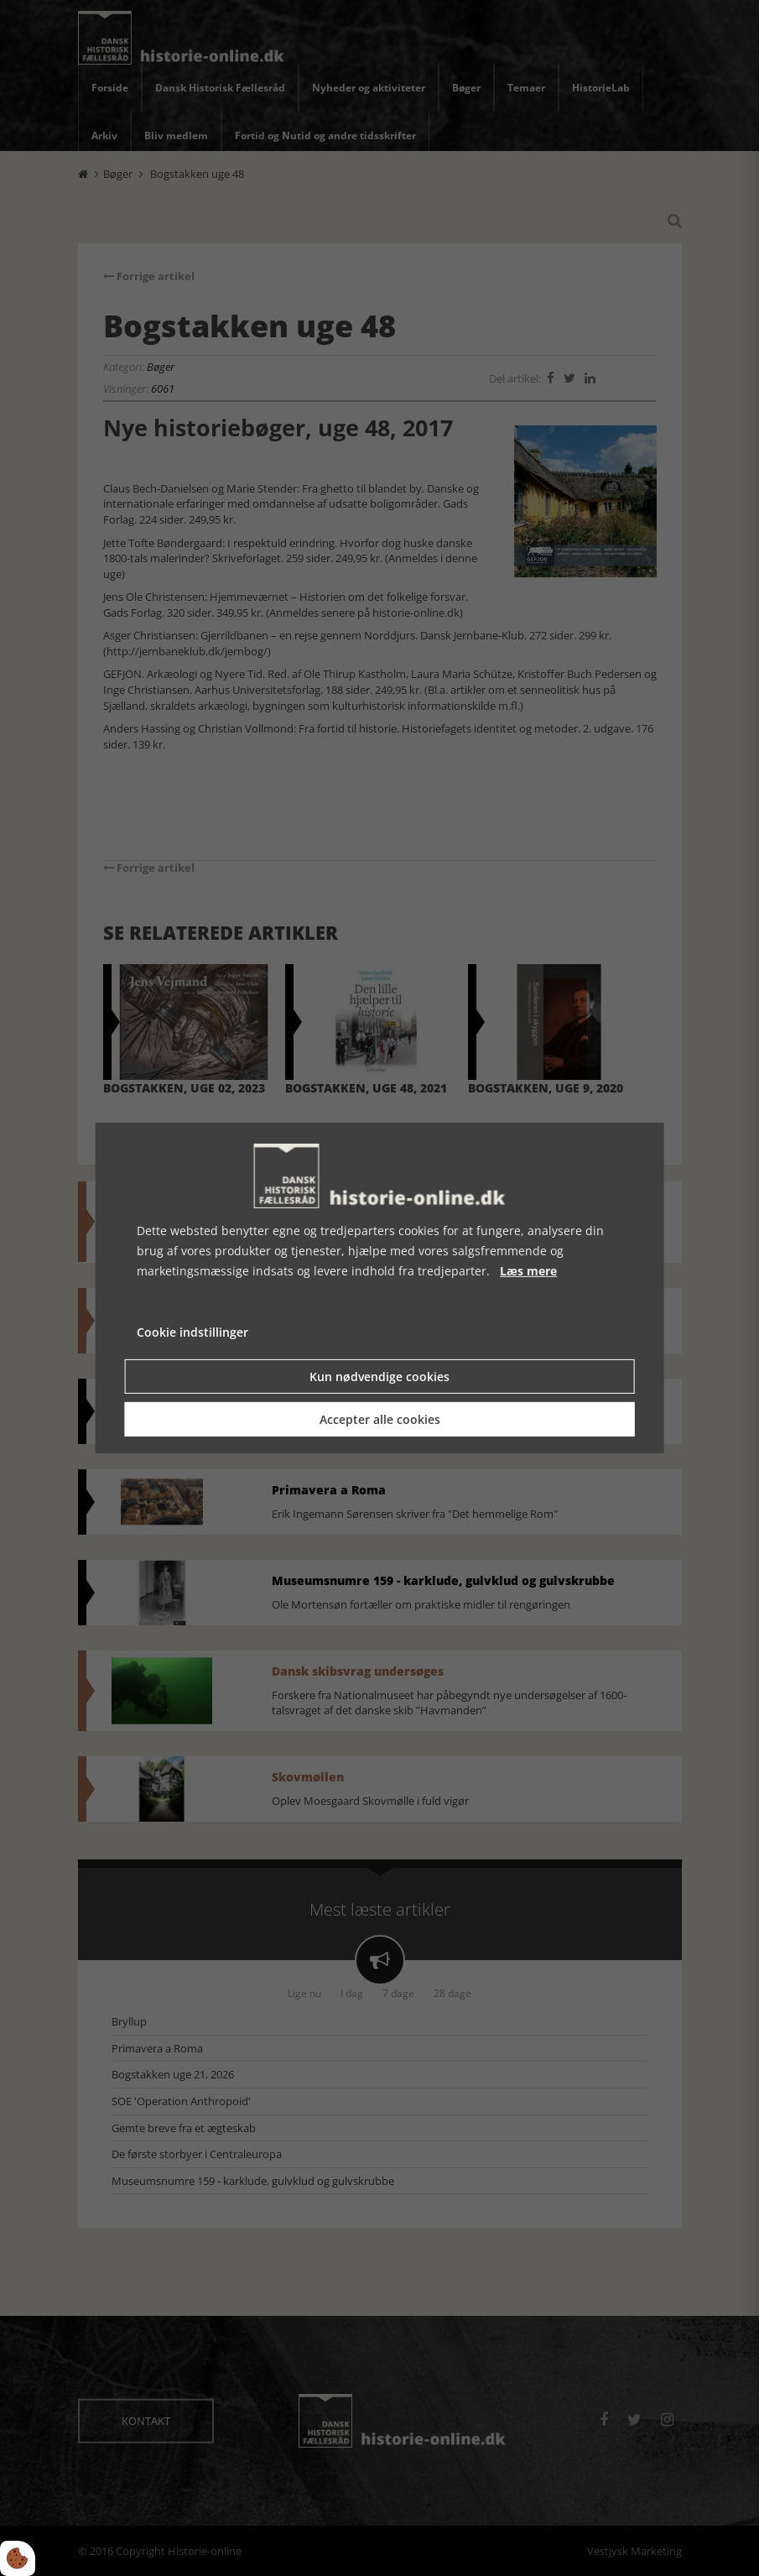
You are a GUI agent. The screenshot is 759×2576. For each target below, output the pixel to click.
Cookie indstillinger (192, 1332)
